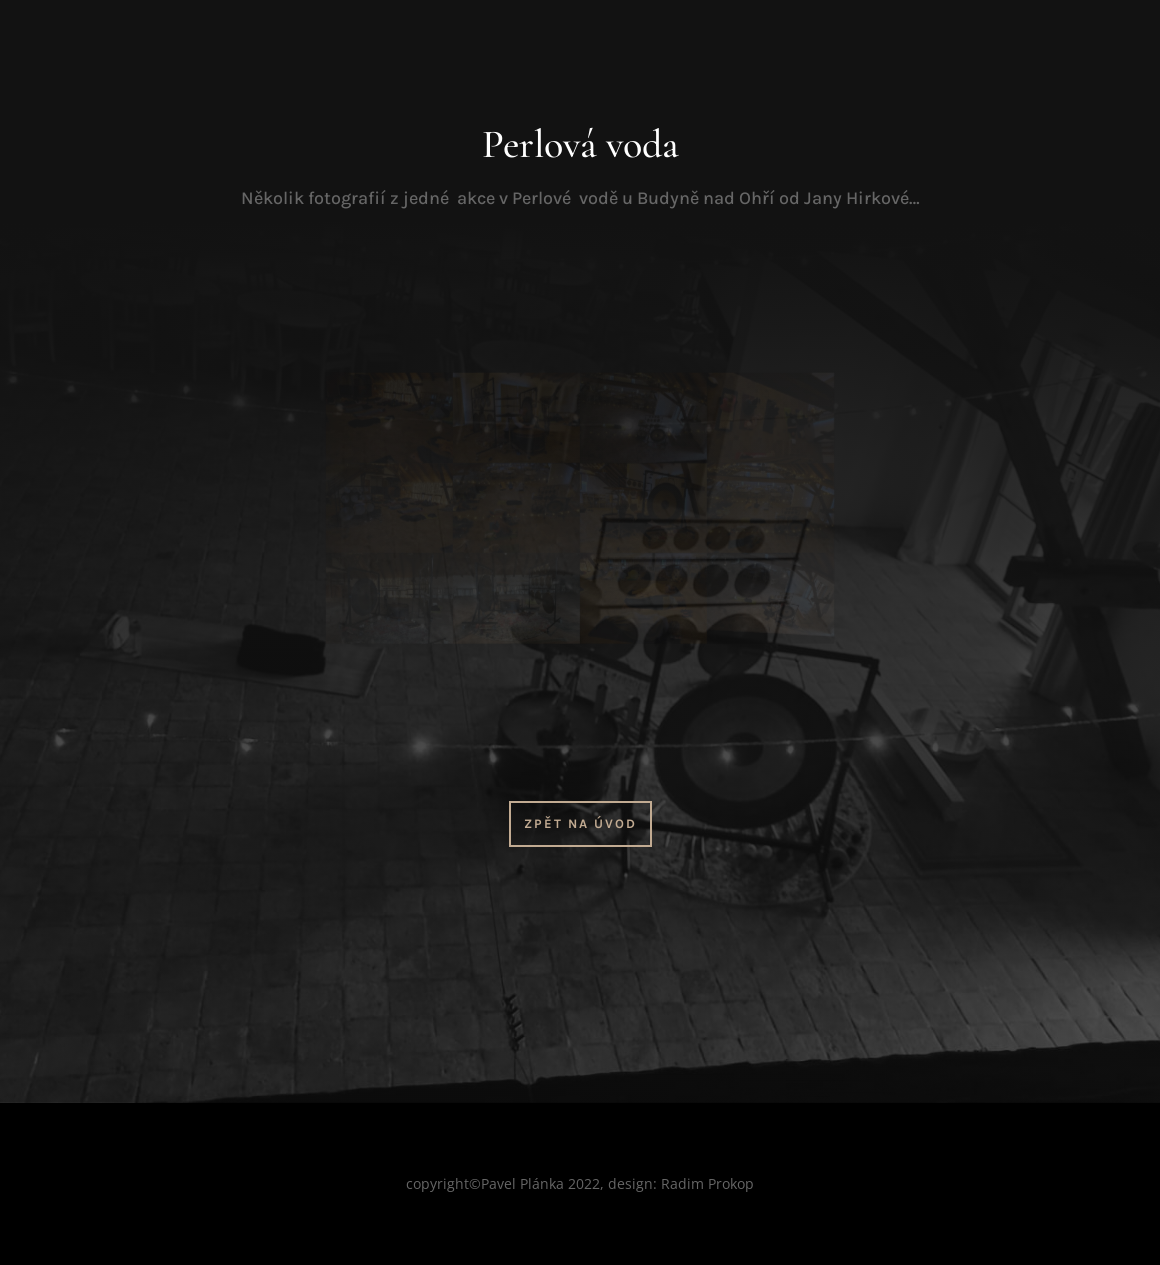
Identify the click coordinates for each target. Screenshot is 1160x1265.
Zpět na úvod (580, 823)
